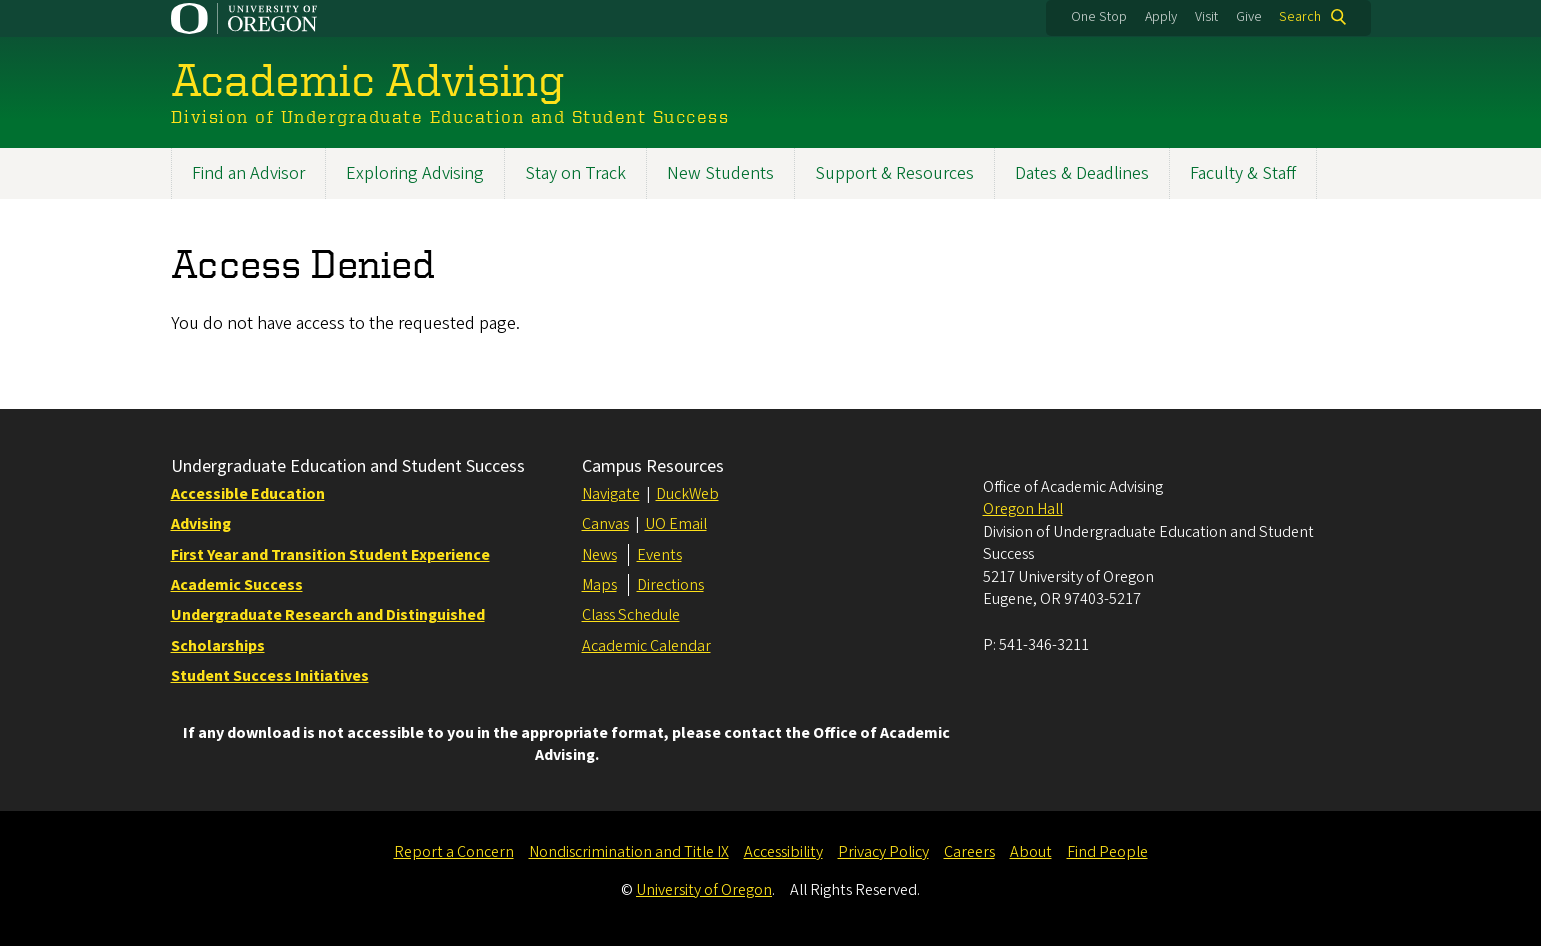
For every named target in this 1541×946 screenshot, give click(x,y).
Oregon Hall (1023, 509)
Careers (969, 852)
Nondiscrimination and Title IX (629, 852)
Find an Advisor (248, 173)
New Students (720, 173)
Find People (1107, 852)
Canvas (605, 524)
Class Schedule (631, 615)
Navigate (611, 494)
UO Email (676, 524)
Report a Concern (454, 852)
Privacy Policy (883, 852)
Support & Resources (894, 173)
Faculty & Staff (1243, 173)
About (1031, 852)
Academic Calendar (646, 646)
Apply (1161, 17)
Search (1300, 17)
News (599, 555)
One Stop (1099, 17)
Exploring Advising (415, 173)
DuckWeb (687, 494)
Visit (1206, 17)
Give (1249, 17)
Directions (670, 585)
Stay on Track (575, 173)
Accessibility (783, 852)
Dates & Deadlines (1082, 173)
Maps (599, 585)
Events (659, 555)
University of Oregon (704, 890)
